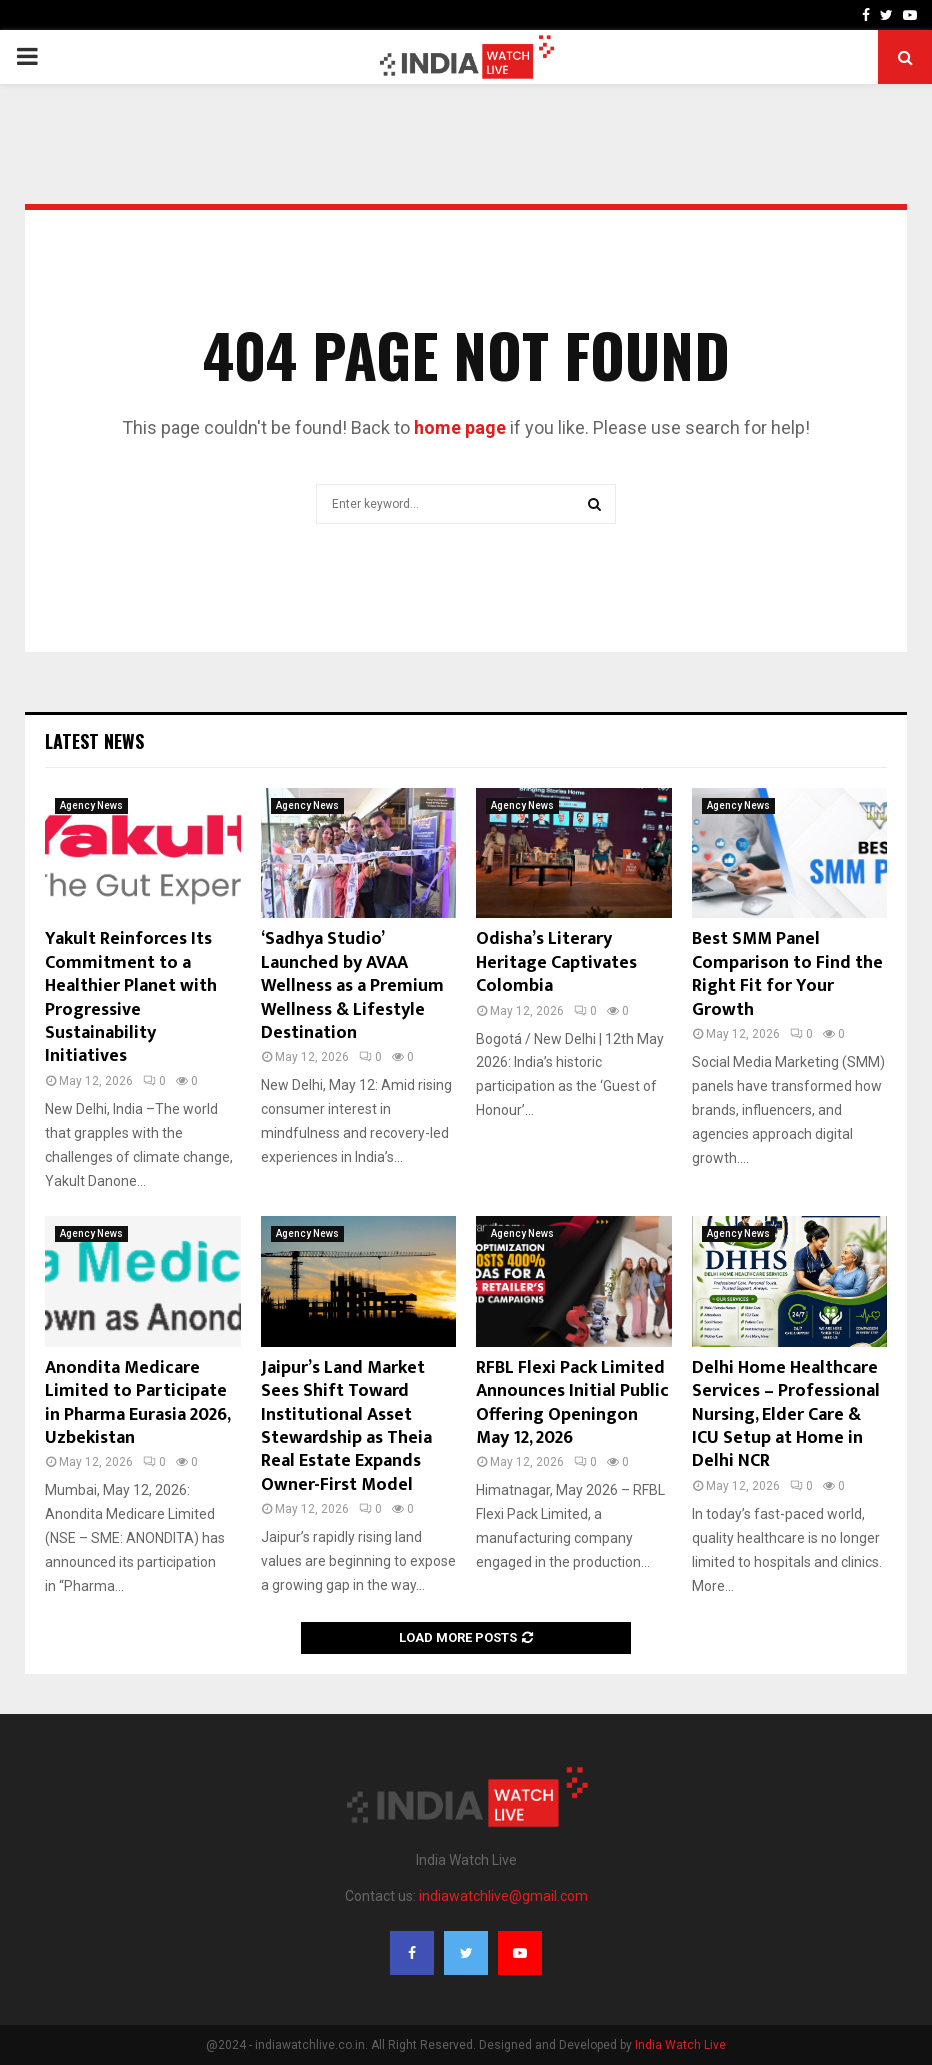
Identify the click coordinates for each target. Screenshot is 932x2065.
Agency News (91, 805)
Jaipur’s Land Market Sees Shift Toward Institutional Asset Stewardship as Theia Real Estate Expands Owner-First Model (346, 1426)
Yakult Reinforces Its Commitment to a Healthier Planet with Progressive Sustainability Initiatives (131, 997)
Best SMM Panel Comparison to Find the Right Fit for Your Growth (787, 974)
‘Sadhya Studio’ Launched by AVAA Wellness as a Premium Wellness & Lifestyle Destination (352, 986)
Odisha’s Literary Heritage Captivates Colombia (556, 962)
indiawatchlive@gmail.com (503, 1896)
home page (460, 427)
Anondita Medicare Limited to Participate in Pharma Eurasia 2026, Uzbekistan (137, 1403)
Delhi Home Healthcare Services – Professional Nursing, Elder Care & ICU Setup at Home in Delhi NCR (786, 1415)
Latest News (94, 741)
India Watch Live (680, 2045)
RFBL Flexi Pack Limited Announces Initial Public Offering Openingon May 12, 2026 (572, 1403)
